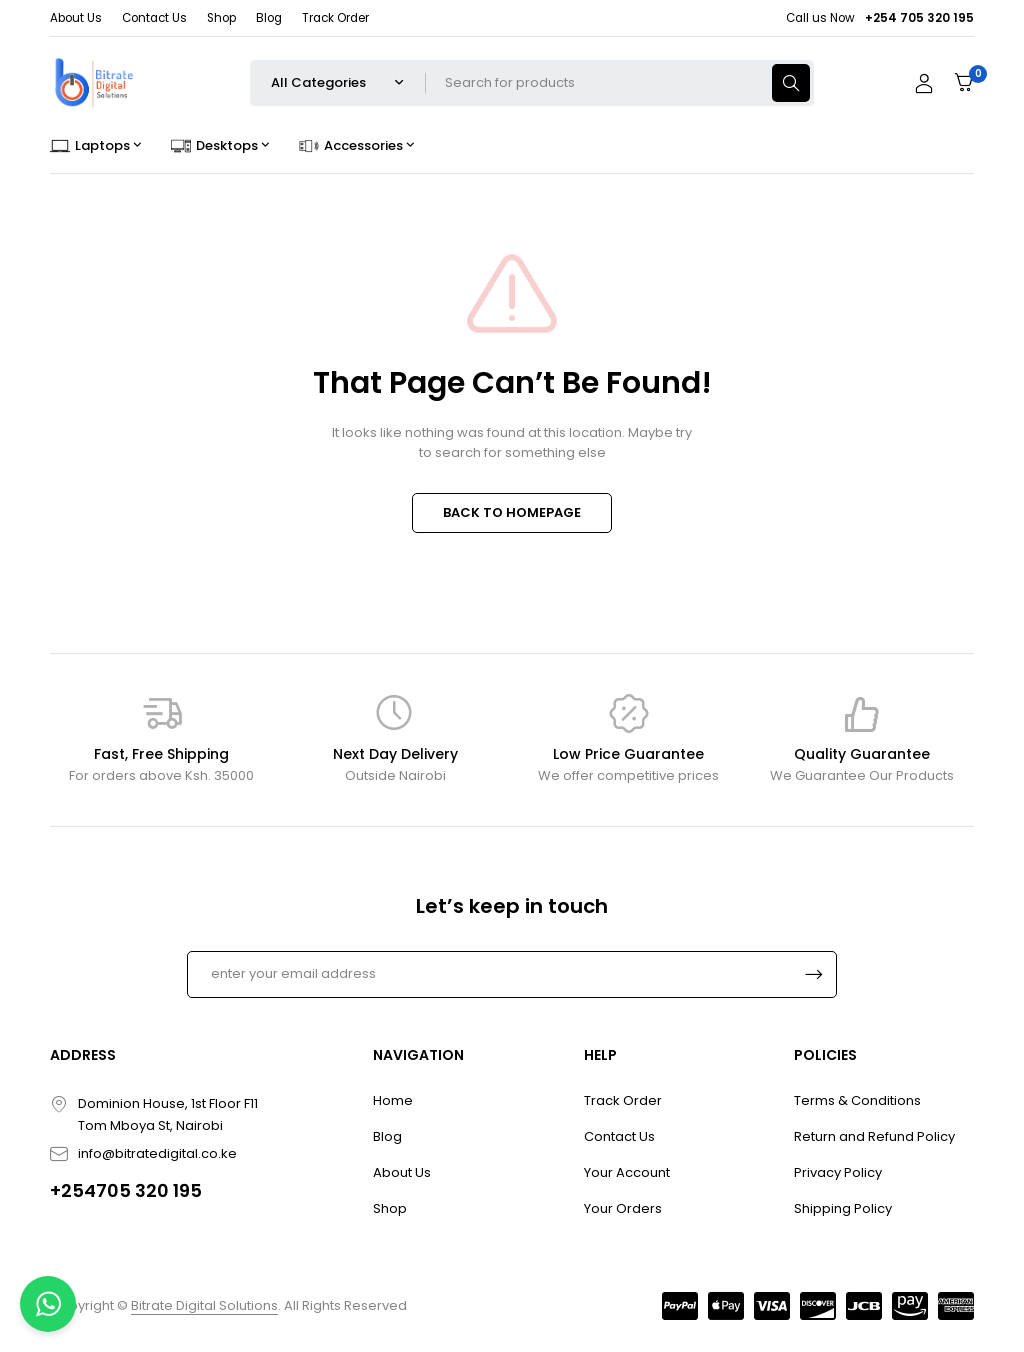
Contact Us (154, 18)
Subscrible (814, 974)
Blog (269, 18)
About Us (76, 18)
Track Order (335, 18)
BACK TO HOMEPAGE (512, 512)
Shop (221, 18)
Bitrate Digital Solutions (204, 1305)
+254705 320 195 (126, 1190)
